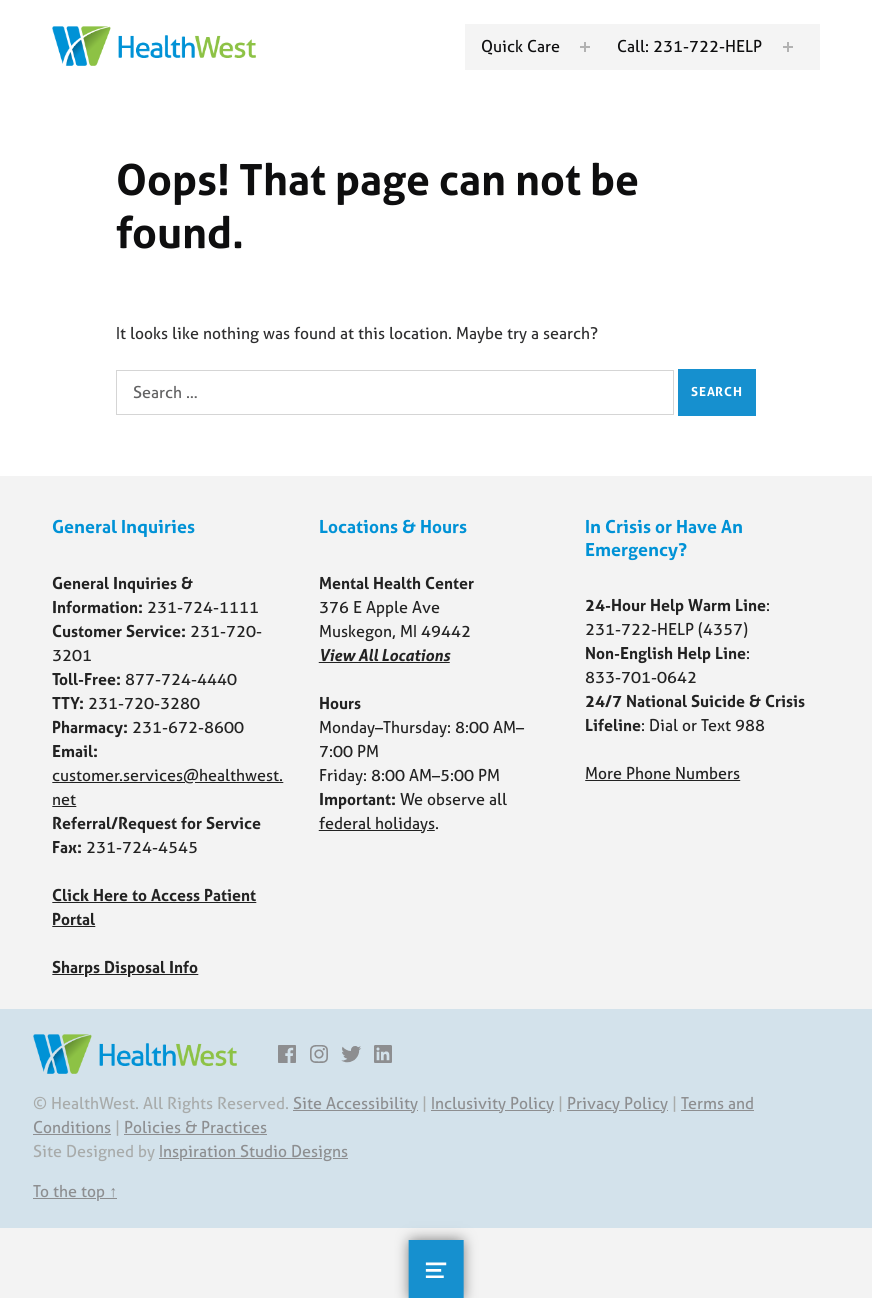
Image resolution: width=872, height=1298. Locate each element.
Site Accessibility (355, 1103)
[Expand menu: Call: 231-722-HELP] (788, 47)
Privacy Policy (617, 1103)
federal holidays (377, 823)
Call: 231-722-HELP (689, 46)
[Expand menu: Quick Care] (585, 47)
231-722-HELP (639, 629)
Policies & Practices (195, 1127)
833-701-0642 (641, 677)
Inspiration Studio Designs (253, 1151)
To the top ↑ (75, 1191)
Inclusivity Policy (492, 1103)
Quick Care (520, 46)
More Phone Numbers (662, 773)
